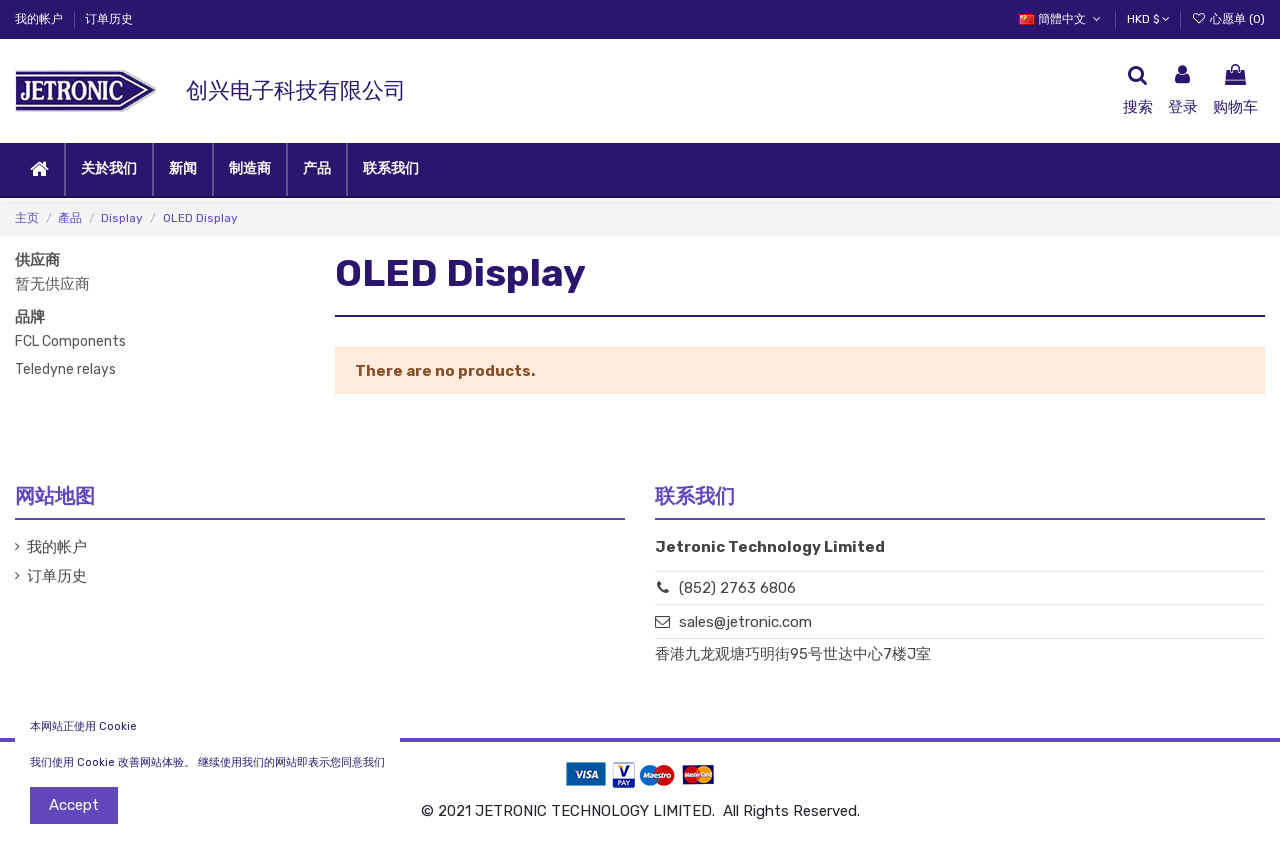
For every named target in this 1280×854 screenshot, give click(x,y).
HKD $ (1148, 19)
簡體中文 (1061, 19)
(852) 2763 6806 (737, 588)
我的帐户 (40, 19)
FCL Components (70, 341)
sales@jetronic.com (745, 622)
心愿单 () (1228, 19)
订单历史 (109, 19)
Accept (74, 805)
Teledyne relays (65, 369)
